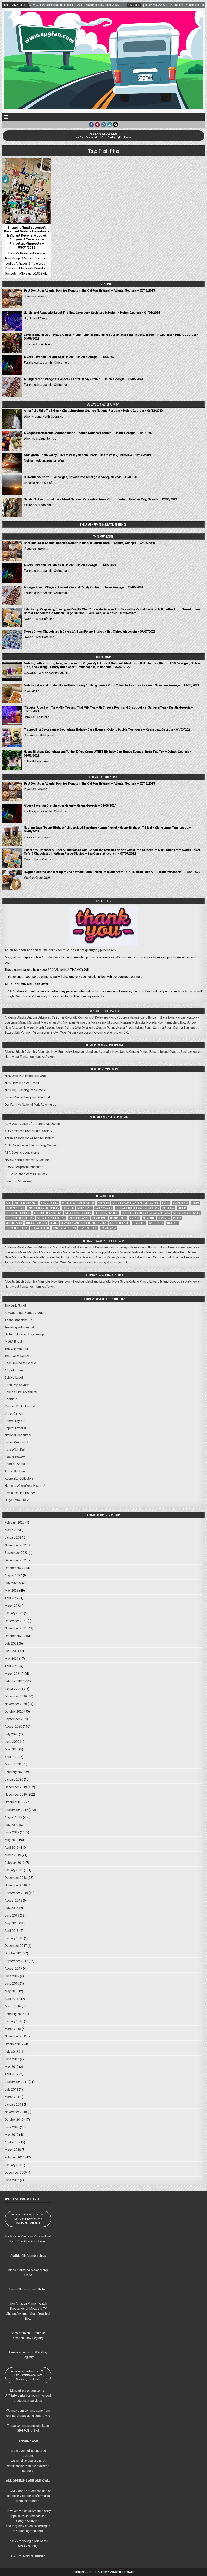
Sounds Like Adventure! (21, 1392)
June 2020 (12, 1741)
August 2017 (13, 1968)
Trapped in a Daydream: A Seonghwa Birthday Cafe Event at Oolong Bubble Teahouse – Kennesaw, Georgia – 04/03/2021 (107, 729)
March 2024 (13, 1530)
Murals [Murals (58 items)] (177, 1218)
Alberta (10, 1051)
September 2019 (16, 1810)
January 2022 (14, 1613)
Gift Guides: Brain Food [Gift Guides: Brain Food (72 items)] (18, 1213)
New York (29, 1027)
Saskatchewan (191, 1051)
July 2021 (11, 1643)
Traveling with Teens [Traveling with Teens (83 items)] (64, 1228)
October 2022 (14, 1568)
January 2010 (14, 2165)
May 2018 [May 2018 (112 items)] (134, 1218)
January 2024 (14, 1537)
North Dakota (65, 1027)
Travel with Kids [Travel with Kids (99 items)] (88, 1228)
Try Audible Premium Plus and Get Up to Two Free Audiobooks (28, 2239)
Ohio (78, 1027)
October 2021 (14, 1636)
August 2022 (13, 1575)
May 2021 (11, 1658)
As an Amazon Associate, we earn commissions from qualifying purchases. (61, 950)
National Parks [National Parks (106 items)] (14, 1223)
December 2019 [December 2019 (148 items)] (180, 1203)
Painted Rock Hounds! (20, 1406)
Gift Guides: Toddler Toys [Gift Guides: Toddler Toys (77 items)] (20, 1218)
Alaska (21, 1017)
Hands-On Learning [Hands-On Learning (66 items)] (79, 1218)
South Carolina (154, 1027)
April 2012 (12, 2074)
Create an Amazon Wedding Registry (28, 2355)
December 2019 (16, 1787)
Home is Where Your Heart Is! (25, 1485)
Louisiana (11, 1022)
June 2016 (12, 1983)
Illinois (152, 1017)
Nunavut (40, 1056)
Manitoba (44, 1051)
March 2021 (13, 1673)
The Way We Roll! (17, 1349)
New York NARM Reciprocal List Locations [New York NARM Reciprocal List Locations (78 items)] (84, 1223)
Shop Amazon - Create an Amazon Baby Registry (28, 2335)
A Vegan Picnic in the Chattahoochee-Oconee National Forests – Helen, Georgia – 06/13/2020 (89, 433)
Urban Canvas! (14, 1413)
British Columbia (26, 1051)
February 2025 (15, 1522)
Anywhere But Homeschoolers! (26, 1313)
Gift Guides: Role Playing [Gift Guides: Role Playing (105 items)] (186, 1213)
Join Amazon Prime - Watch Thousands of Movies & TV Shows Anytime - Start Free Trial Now (28, 2311)
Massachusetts (51, 1022)
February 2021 (15, 1681)
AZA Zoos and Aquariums (22, 1152)
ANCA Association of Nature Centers (30, 1138)
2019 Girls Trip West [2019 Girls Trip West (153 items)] (25, 1203)
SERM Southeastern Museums (26, 1174)
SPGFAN (53, 969)
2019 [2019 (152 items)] (8, 1203)
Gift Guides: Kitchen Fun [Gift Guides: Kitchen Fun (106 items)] (78, 1213)
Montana (125, 1022)
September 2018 (16, 1893)
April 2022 (12, 1598)
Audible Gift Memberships (28, 2255)
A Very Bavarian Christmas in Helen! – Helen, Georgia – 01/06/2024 (70, 357)
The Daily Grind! (15, 1305)
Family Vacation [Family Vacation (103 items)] (103, 1208)
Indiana (162, 1017)
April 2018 (12, 1930)
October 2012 (14, 2044)
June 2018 (12, 1915)
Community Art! (15, 1421)
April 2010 (12, 2142)
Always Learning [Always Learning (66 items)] (49, 1203)
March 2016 (13, 2006)
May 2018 (11, 1923)
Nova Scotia (120, 1051)
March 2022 (13, 1605)
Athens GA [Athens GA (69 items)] (103, 1203)
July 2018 (11, 1908)
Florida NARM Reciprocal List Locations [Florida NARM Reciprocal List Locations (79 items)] (137, 1208)
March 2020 (13, 1764)
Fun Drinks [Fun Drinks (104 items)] (168, 1208)
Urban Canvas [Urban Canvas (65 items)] (108, 1228)
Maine (22, 1022)
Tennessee (191, 1027)
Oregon (101, 1027)
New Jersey (188, 1022)
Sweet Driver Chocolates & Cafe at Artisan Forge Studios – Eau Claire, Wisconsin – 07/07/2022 (89, 631)
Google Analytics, (16, 996)
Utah (17, 1032)
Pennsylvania (116, 1027)
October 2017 (14, 1953)
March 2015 (13, 2029)
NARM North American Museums (27, 1160)
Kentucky (192, 1017)
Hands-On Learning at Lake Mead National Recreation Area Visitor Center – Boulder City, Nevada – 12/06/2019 (100, 499)
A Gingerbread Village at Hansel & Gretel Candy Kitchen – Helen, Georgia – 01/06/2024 (83, 379)
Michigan (69, 1022)
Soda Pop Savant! (17, 1385)
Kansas (180, 1017)
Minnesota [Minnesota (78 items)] (164, 1218)
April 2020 (12, 1757)
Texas (9, 1032)
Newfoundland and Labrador (92, 1051)
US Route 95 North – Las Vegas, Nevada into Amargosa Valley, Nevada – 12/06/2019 (82, 477)
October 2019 (14, 1802)
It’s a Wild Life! (15, 1449)
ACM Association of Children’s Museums (32, 1124)
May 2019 (11, 1840)
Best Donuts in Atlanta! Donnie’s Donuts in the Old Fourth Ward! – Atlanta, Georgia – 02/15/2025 (89, 290)
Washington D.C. (118, 1032)
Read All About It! (17, 1464)
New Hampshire (168, 1022)
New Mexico (13, 1027)
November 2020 (16, 1704)
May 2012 (11, 2066)
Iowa (171, 1017)
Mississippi (98, 1022)
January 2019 (14, 1870)
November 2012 (16, 2036)
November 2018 (16, 1885)
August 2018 (13, 1900)
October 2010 (14, 2119)
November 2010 (16, 2112)
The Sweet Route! (17, 1356)
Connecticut (86, 1017)
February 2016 (15, 2014)
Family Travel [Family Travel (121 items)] (84, 1208)
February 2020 (15, 1772)
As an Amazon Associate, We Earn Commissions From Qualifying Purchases (28, 2219)
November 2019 (16, 1794)
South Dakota (174, 1027)
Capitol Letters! (15, 1428)
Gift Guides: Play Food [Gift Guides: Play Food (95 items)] (106, 1213)
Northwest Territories (19, 1056)
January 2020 (14, 1779)
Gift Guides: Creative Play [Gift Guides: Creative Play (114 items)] (48, 1213)
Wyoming (99, 1032)
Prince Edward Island (154, 1051)
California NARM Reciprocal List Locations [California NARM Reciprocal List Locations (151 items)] (135, 1203)
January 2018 (14, 1938)
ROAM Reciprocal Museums (24, 1167)
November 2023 (16, 1545)
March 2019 (13, 1855)
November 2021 (16, 1628)
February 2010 (15, 2157)
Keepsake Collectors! (20, 1478)
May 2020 (11, 1749)
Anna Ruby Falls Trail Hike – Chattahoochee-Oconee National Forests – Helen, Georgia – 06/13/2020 (93, 411)
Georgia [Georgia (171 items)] (182, 1208)
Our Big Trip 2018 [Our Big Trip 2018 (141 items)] (119, 1223)
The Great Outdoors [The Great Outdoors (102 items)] (17, 1228)
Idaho (143, 1017)
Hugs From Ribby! (17, 1500)
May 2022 (11, 1590)
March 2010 (13, 2150)
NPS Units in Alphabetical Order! (26, 1076)
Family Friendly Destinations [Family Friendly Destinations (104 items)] (43, 1208)
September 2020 (16, 1719)
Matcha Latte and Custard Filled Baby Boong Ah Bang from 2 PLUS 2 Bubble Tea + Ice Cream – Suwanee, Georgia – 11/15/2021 (111, 685)
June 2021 (12, 1651)
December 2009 (16, 2172)
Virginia (38, 1032)
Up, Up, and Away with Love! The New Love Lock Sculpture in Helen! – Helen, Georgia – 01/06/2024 (92, 312)
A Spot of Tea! (15, 1370)
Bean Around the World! (21, 1363)
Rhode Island (135, 1027)
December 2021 (16, 1621)
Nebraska (138, 1022)
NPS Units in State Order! (22, 1083)
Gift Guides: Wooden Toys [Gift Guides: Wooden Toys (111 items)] (51, 1218)
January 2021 (14, 1689)
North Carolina (45, 1027)
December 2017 (16, 1945)
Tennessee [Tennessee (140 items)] (172, 1223)
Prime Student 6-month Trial (28, 2289)
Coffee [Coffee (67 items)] (165, 1203)
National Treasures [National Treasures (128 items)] (36, 1223)
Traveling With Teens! (19, 1327)
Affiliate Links (51, 957)
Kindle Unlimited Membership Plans (28, 2273)
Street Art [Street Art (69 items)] (139, 1223)
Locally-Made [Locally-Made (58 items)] (99, 1218)
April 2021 (12, 1666)
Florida (113, 1017)
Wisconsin (86, 1032)
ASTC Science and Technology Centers (31, 1145)
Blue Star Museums (18, 1181)
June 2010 (12, 2127)
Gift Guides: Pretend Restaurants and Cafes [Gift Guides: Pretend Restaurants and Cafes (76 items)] (146, 1213)
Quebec (174, 1051)
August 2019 (13, 1817)
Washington (51, 1032)
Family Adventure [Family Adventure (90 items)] (15, 1208)
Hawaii (134, 1017)
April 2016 (12, 1999)
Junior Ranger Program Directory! (27, 1097)
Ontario (134, 1051)
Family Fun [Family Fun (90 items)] (68, 1208)
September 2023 (16, 1552)
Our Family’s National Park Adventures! (31, 1104)
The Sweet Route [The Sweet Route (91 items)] (40, 1228)
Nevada (151, 1022)
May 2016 (11, 1991)
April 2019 (12, 1847)
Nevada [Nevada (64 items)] (54, 1223)
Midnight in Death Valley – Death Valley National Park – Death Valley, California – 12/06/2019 (87, 455)
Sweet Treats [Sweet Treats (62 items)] (156, 1223)
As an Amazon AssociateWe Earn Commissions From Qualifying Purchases (103, 135)
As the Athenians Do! (19, 1320)
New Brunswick (61, 1051)
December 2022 (16, 1560)
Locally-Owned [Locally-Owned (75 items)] (118, 1218)
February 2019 (15, 1862)
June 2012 (12, 2059)
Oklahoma (88, 1027)
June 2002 (12, 2180)
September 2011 (16, 2082)
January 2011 (14, 2104)
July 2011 (11, 2089)
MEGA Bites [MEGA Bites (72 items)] (149, 1218)
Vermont (26, 1032)
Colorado (71, 1017)
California (58, 1017)
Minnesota (83, 1022)
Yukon (50, 1056)
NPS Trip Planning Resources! (25, 1090)
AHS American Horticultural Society (28, 1131)
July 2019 (11, 1825)
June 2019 (12, 1832)
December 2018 (16, 1878)
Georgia (124, 1017)
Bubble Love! (14, 1377)
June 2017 (12, 1976)
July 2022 (11, 1583)
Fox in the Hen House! (20, 1493)
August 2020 (13, 1726)
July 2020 (11, 1734)
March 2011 (13, 2097)
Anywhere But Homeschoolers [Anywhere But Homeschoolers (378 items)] (78, 1203)
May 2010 (11, 2134)
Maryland (33, 1022)
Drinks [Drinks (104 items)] (195, 1203)
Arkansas (44, 1017)
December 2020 (16, 1696)
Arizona (32, 1017)
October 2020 (14, 1711)
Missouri (113, 1022)
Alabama (10, 1017)
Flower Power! (15, 1457)
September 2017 (16, 1961)
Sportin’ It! (11, 1399)
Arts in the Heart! (16, 1471)
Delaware (101, 1017)
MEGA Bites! (13, 1341)
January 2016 (14, 2021)
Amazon (190, 991)
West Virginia (69, 1032)
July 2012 (11, 2051)
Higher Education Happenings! (25, 1334)
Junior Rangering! (16, 1442)
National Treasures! (18, 1435)
